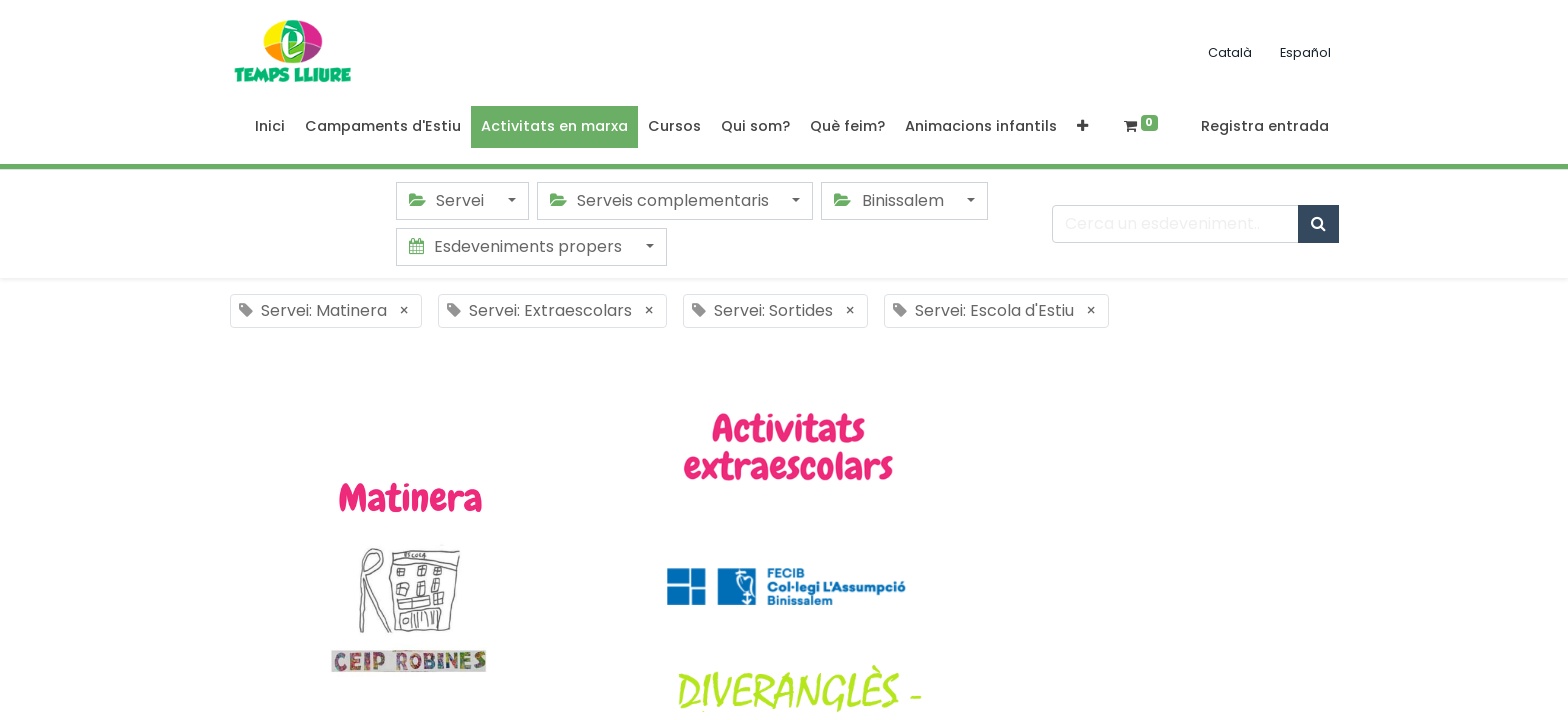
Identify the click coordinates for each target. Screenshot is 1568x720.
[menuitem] (270, 127)
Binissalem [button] (890, 200)
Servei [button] (448, 200)
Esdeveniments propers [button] (517, 246)
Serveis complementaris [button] (661, 200)
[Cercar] (1318, 224)
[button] (1082, 127)
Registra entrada (1265, 126)
